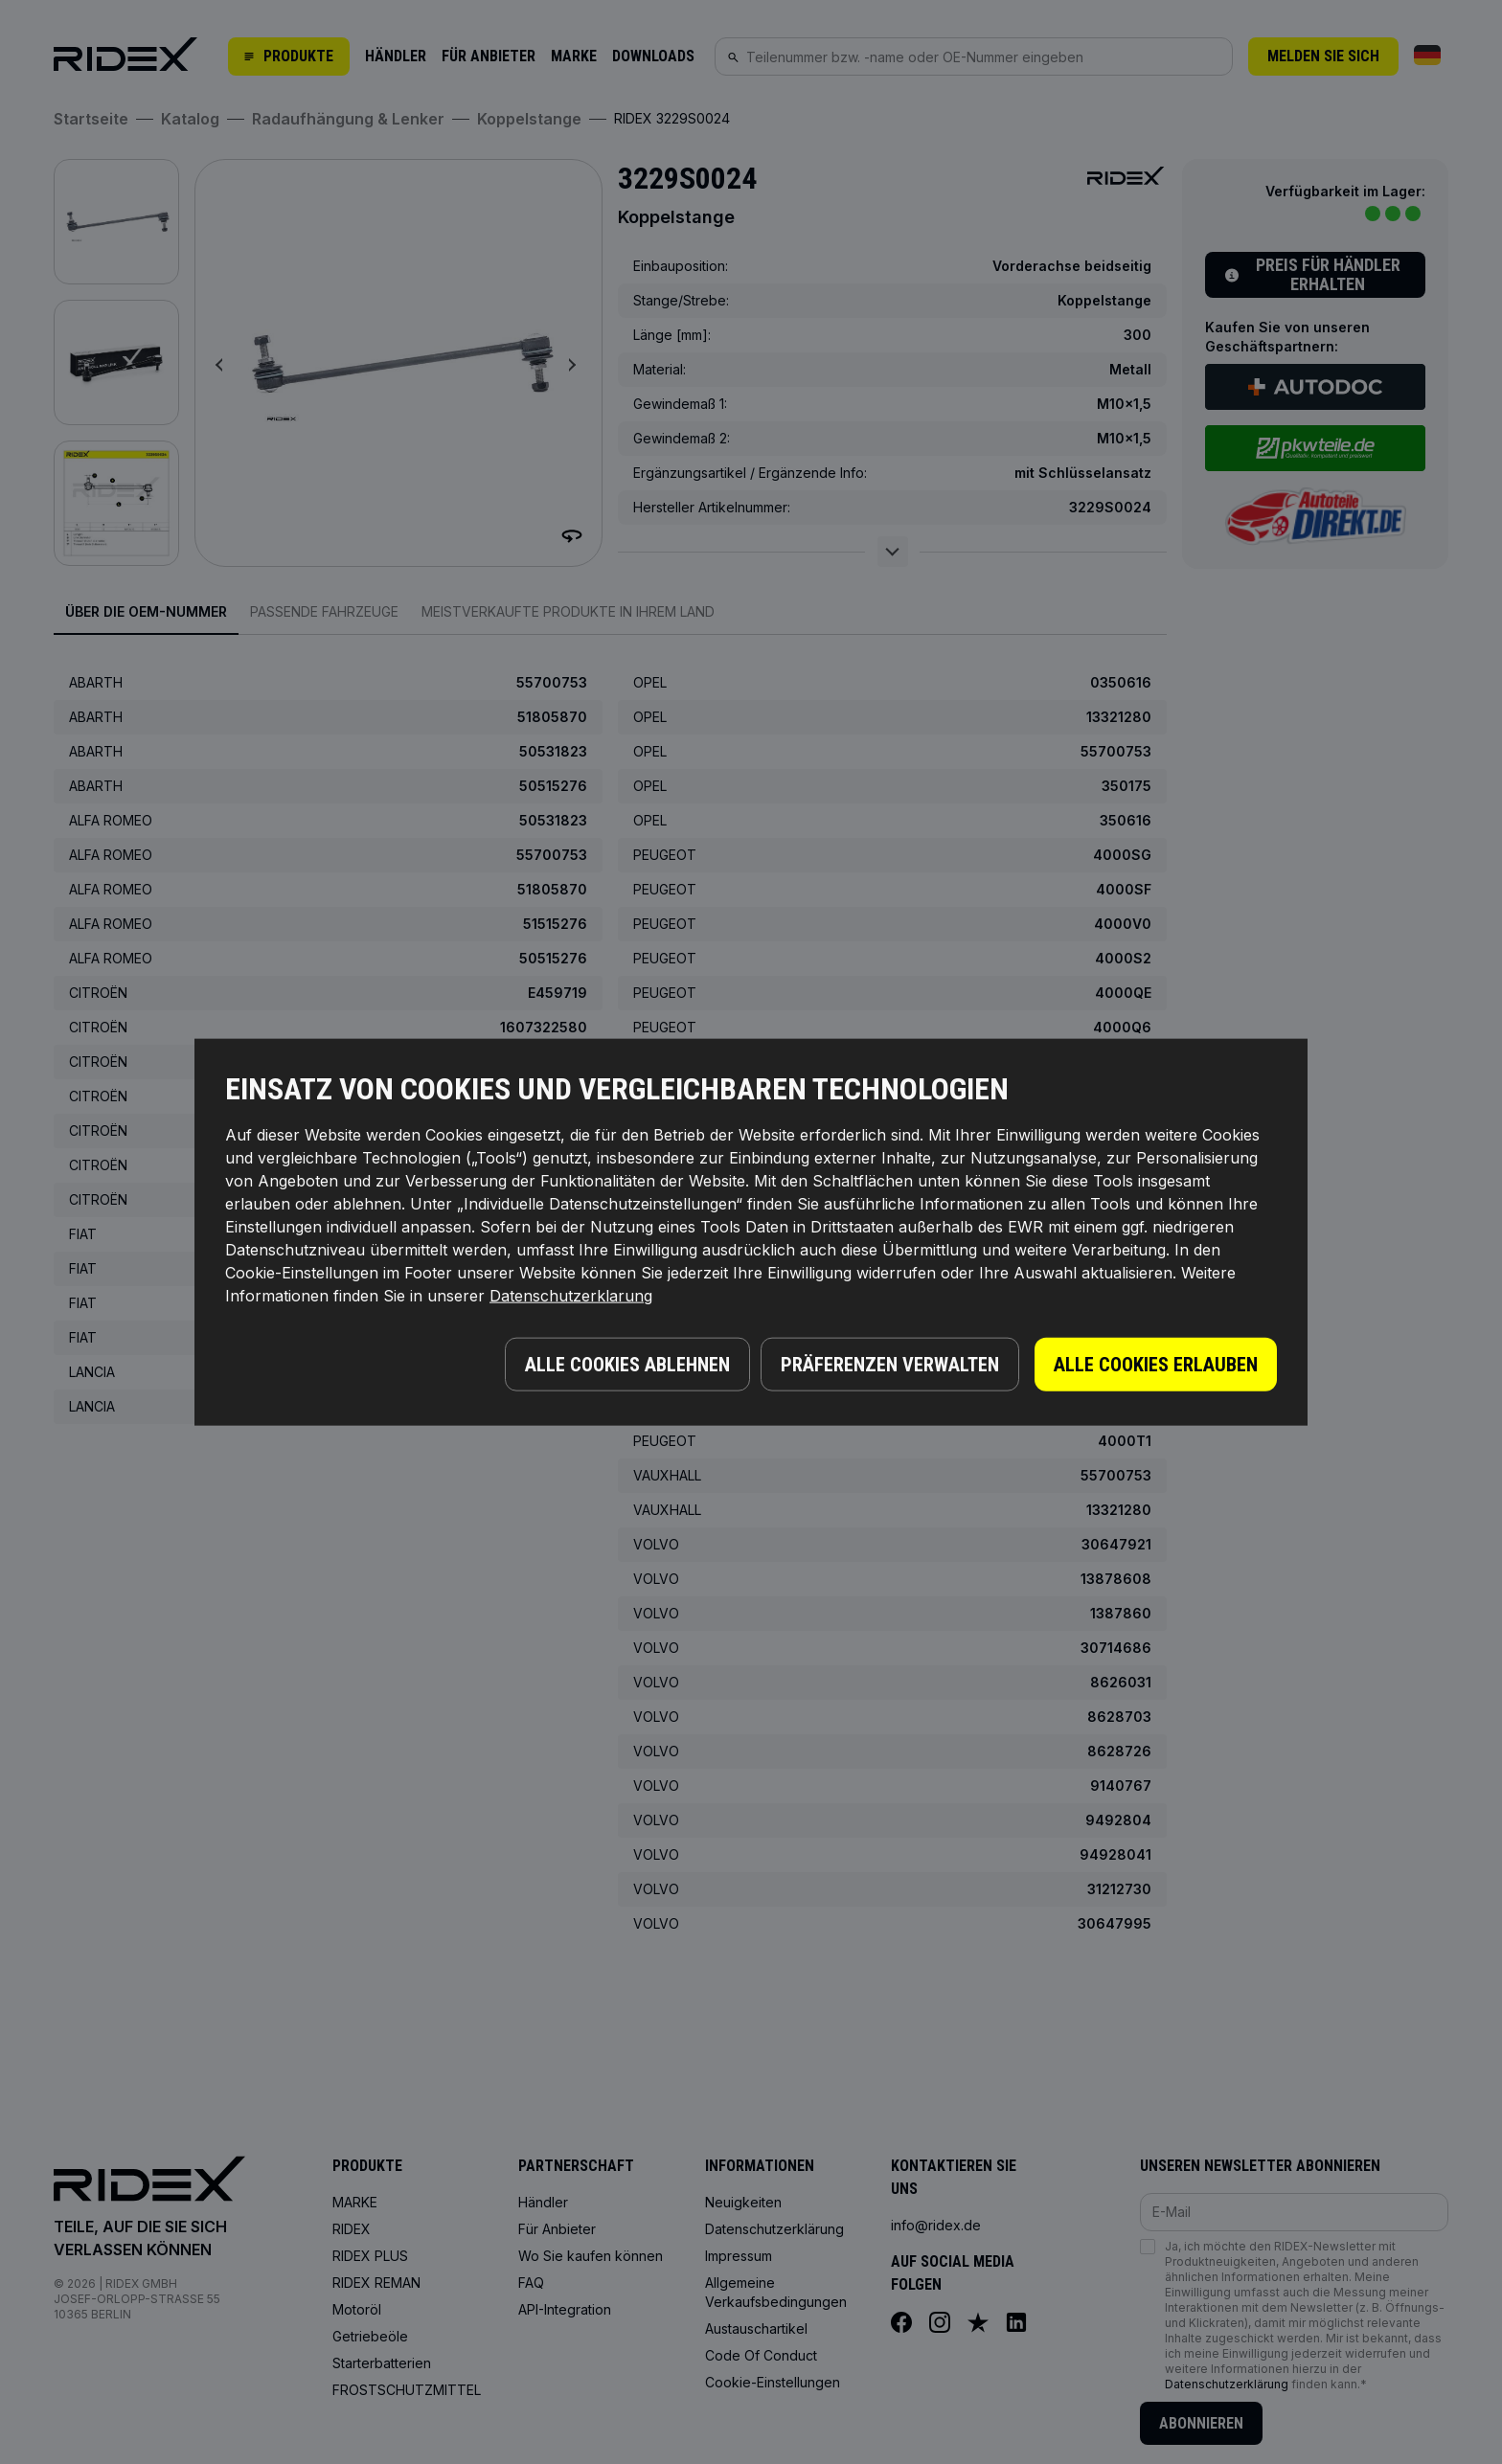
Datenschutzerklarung (570, 1297)
